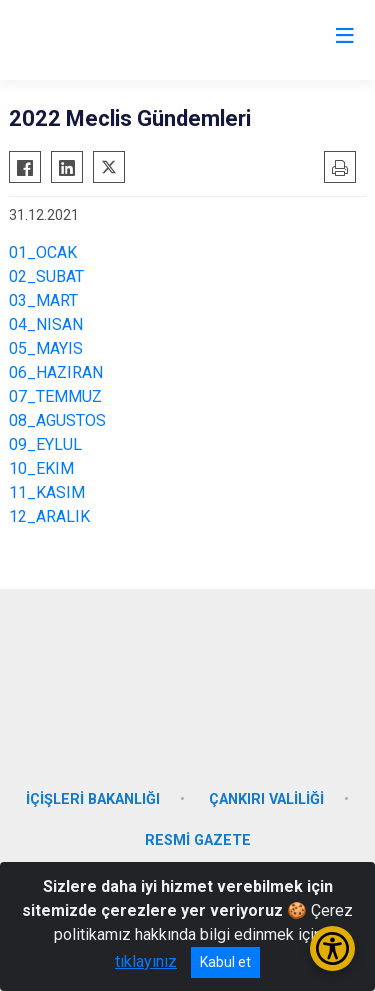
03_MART (43, 300)
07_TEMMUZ (55, 396)
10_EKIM (41, 468)
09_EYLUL (45, 444)
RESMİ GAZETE (198, 840)
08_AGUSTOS (57, 420)
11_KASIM (47, 492)
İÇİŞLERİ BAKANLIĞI (93, 799)
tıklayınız (146, 961)
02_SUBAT (46, 276)
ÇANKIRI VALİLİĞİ (266, 799)
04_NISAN (46, 324)
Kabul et (225, 962)
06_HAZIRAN (56, 372)
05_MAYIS (46, 348)
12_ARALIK (49, 516)
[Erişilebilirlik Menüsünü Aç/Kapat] (332, 948)
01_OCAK (43, 252)
